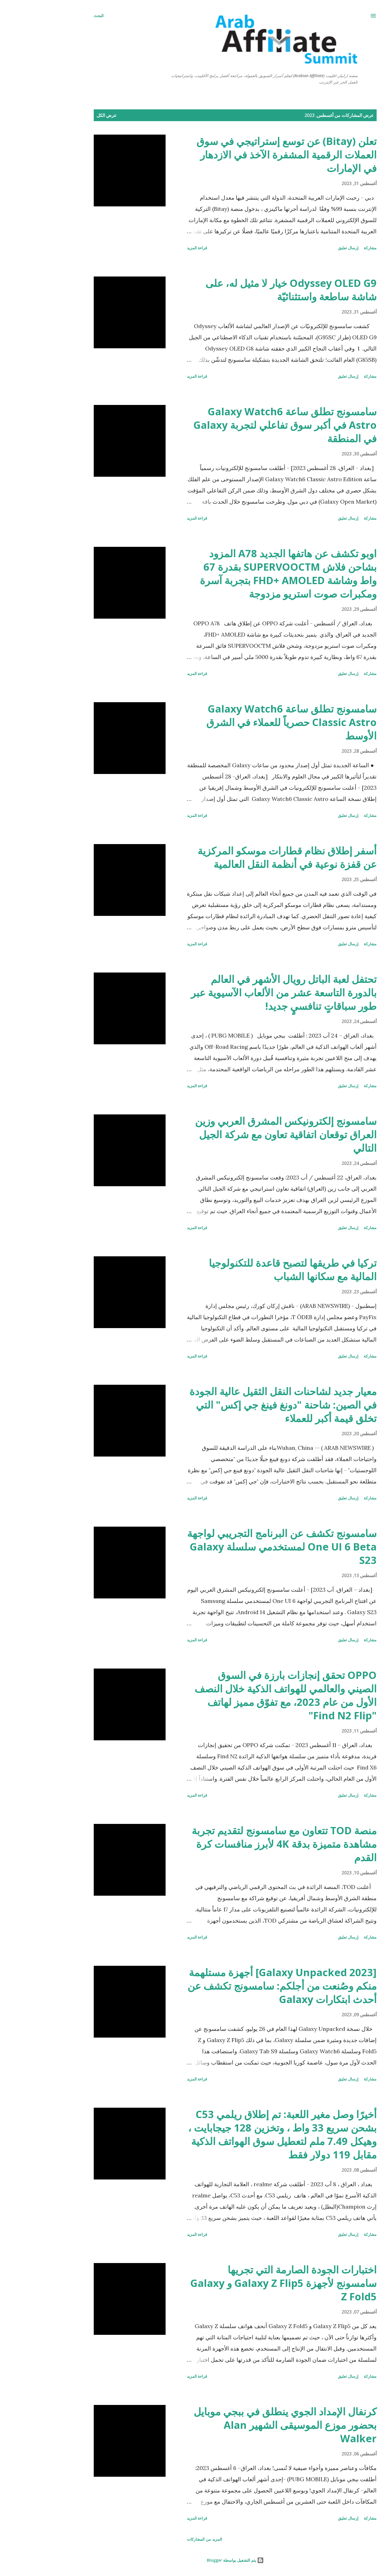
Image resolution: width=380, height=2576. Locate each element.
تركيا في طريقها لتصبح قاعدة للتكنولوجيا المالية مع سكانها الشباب (247, 1269)
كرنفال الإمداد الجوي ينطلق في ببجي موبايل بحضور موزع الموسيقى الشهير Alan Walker (239, 2425)
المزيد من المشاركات (159, 2539)
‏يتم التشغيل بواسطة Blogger (190, 2560)
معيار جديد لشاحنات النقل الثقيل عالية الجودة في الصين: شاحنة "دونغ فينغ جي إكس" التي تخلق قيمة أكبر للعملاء (237, 1404)
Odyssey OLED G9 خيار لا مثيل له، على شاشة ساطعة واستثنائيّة (245, 289)
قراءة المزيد (152, 247)
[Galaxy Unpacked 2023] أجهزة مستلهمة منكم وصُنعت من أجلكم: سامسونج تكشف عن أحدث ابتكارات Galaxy (236, 1986)
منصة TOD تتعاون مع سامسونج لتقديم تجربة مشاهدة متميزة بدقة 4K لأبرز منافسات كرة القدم (238, 1844)
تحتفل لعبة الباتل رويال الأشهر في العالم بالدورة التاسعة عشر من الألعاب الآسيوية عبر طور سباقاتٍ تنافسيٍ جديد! (238, 992)
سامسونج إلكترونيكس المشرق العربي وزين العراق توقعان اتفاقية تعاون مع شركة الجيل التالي (240, 1134)
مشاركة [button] (325, 247)
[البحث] (53, 15)
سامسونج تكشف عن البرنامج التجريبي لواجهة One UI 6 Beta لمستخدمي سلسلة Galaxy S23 (236, 1546)
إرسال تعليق (303, 247)
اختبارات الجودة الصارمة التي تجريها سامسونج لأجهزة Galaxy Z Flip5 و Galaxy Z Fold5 (238, 2283)
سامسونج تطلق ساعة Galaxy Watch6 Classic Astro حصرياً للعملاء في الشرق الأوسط (246, 722)
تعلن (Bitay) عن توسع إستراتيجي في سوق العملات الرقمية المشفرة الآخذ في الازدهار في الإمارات (241, 154)
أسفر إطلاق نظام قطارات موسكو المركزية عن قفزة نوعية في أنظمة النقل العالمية (241, 857)
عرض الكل (61, 115)
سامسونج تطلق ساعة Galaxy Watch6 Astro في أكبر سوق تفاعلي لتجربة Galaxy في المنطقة (239, 425)
